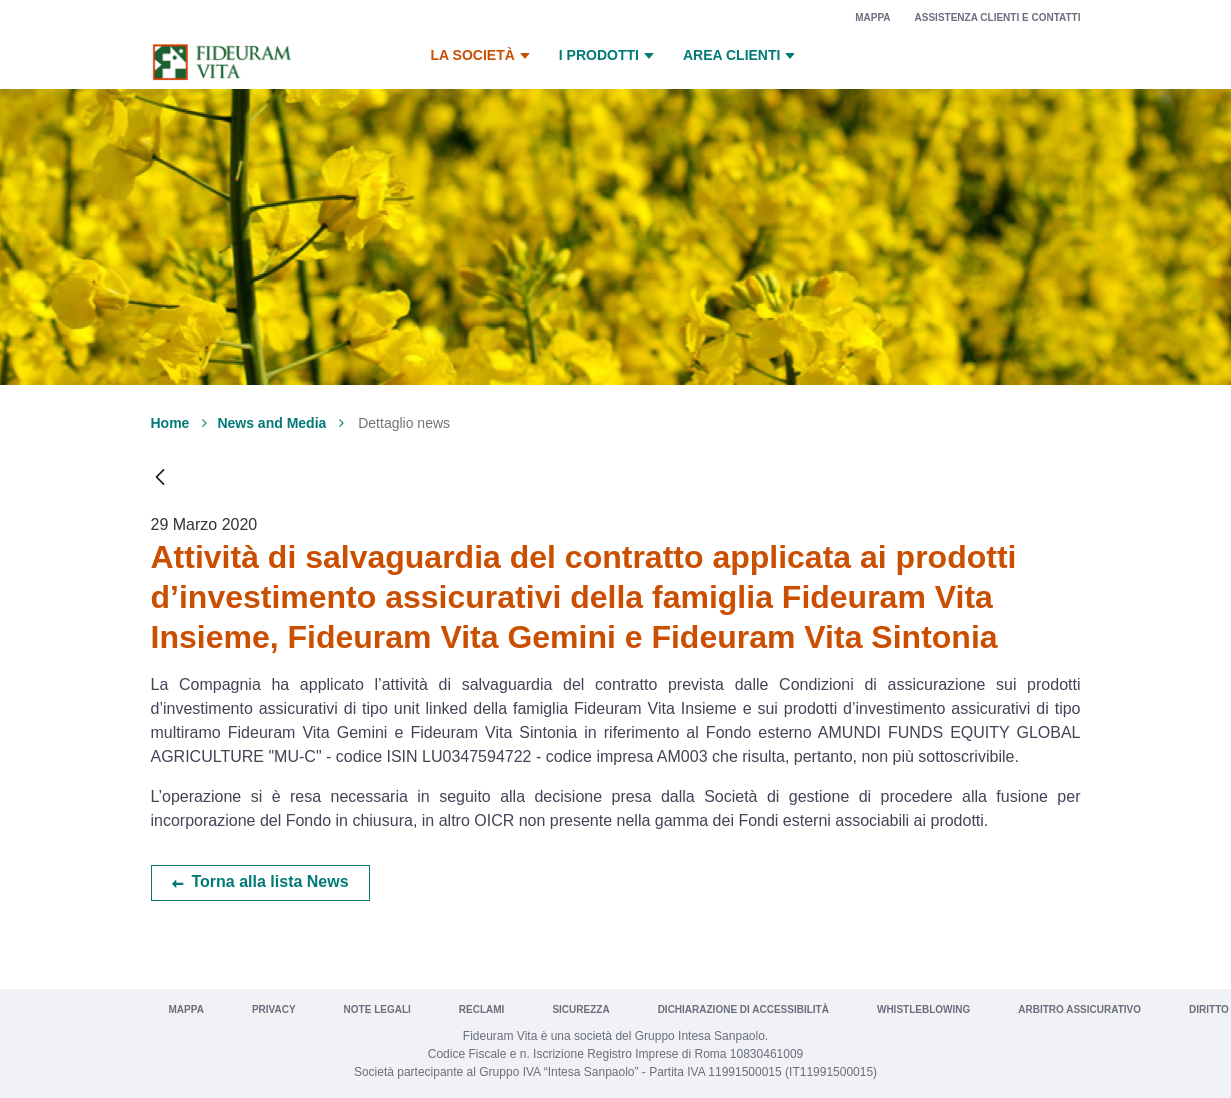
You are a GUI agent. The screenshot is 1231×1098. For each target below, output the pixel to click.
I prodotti (609, 56)
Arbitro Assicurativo (1079, 1009)
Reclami (482, 1009)
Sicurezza (580, 1009)
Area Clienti (741, 56)
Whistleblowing (923, 1009)
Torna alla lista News (270, 881)
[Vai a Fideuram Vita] (222, 62)
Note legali (377, 1009)
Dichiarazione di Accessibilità (743, 1009)
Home (170, 423)
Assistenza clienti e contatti (998, 17)
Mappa (872, 17)
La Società (483, 56)
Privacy (274, 1009)
